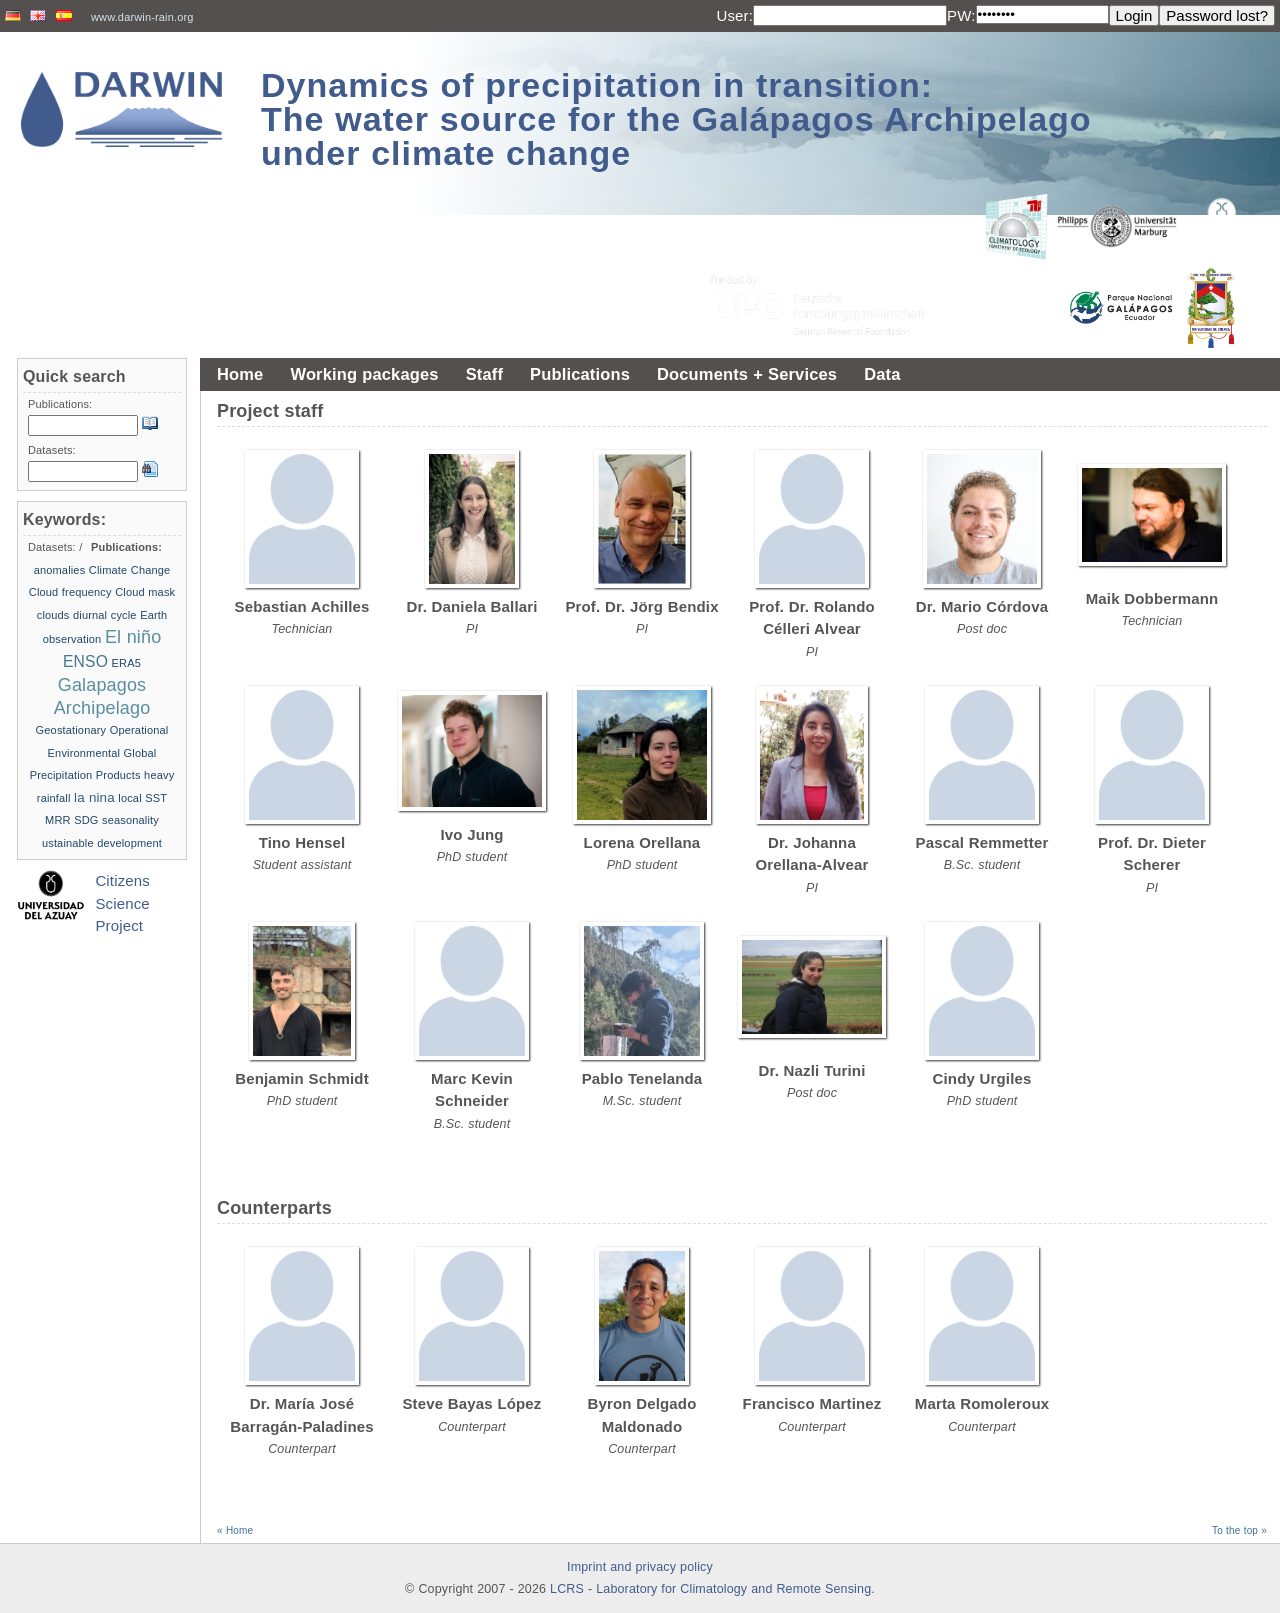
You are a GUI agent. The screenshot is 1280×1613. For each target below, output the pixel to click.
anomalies (60, 570)
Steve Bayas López (471, 1403)
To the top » (1239, 1530)
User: (734, 15)
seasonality (130, 820)
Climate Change (130, 570)
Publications (580, 374)
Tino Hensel (302, 842)
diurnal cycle (105, 615)
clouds (53, 615)
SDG (86, 820)
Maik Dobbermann (1152, 598)
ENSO (85, 661)
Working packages (364, 374)
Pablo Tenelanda (642, 1078)
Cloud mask (145, 592)
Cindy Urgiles (982, 1078)
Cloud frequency (70, 592)
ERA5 (126, 663)
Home (240, 374)
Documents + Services (747, 374)
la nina (94, 797)
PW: (961, 15)
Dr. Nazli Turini (812, 1070)
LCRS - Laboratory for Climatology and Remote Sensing (710, 1589)
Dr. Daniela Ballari (471, 606)
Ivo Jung (471, 834)
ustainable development (102, 843)
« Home (235, 1530)
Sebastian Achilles (302, 606)
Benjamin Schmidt (302, 1078)
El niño (133, 637)
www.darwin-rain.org (142, 17)
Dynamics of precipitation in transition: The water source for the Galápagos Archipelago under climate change (676, 119)
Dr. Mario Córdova (982, 606)
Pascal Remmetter (982, 842)
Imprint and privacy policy (640, 1567)
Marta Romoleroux (982, 1403)
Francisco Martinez (812, 1403)
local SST (142, 798)
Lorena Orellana (642, 842)
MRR (58, 820)
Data (882, 374)
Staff (484, 374)
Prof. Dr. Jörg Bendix (641, 606)
